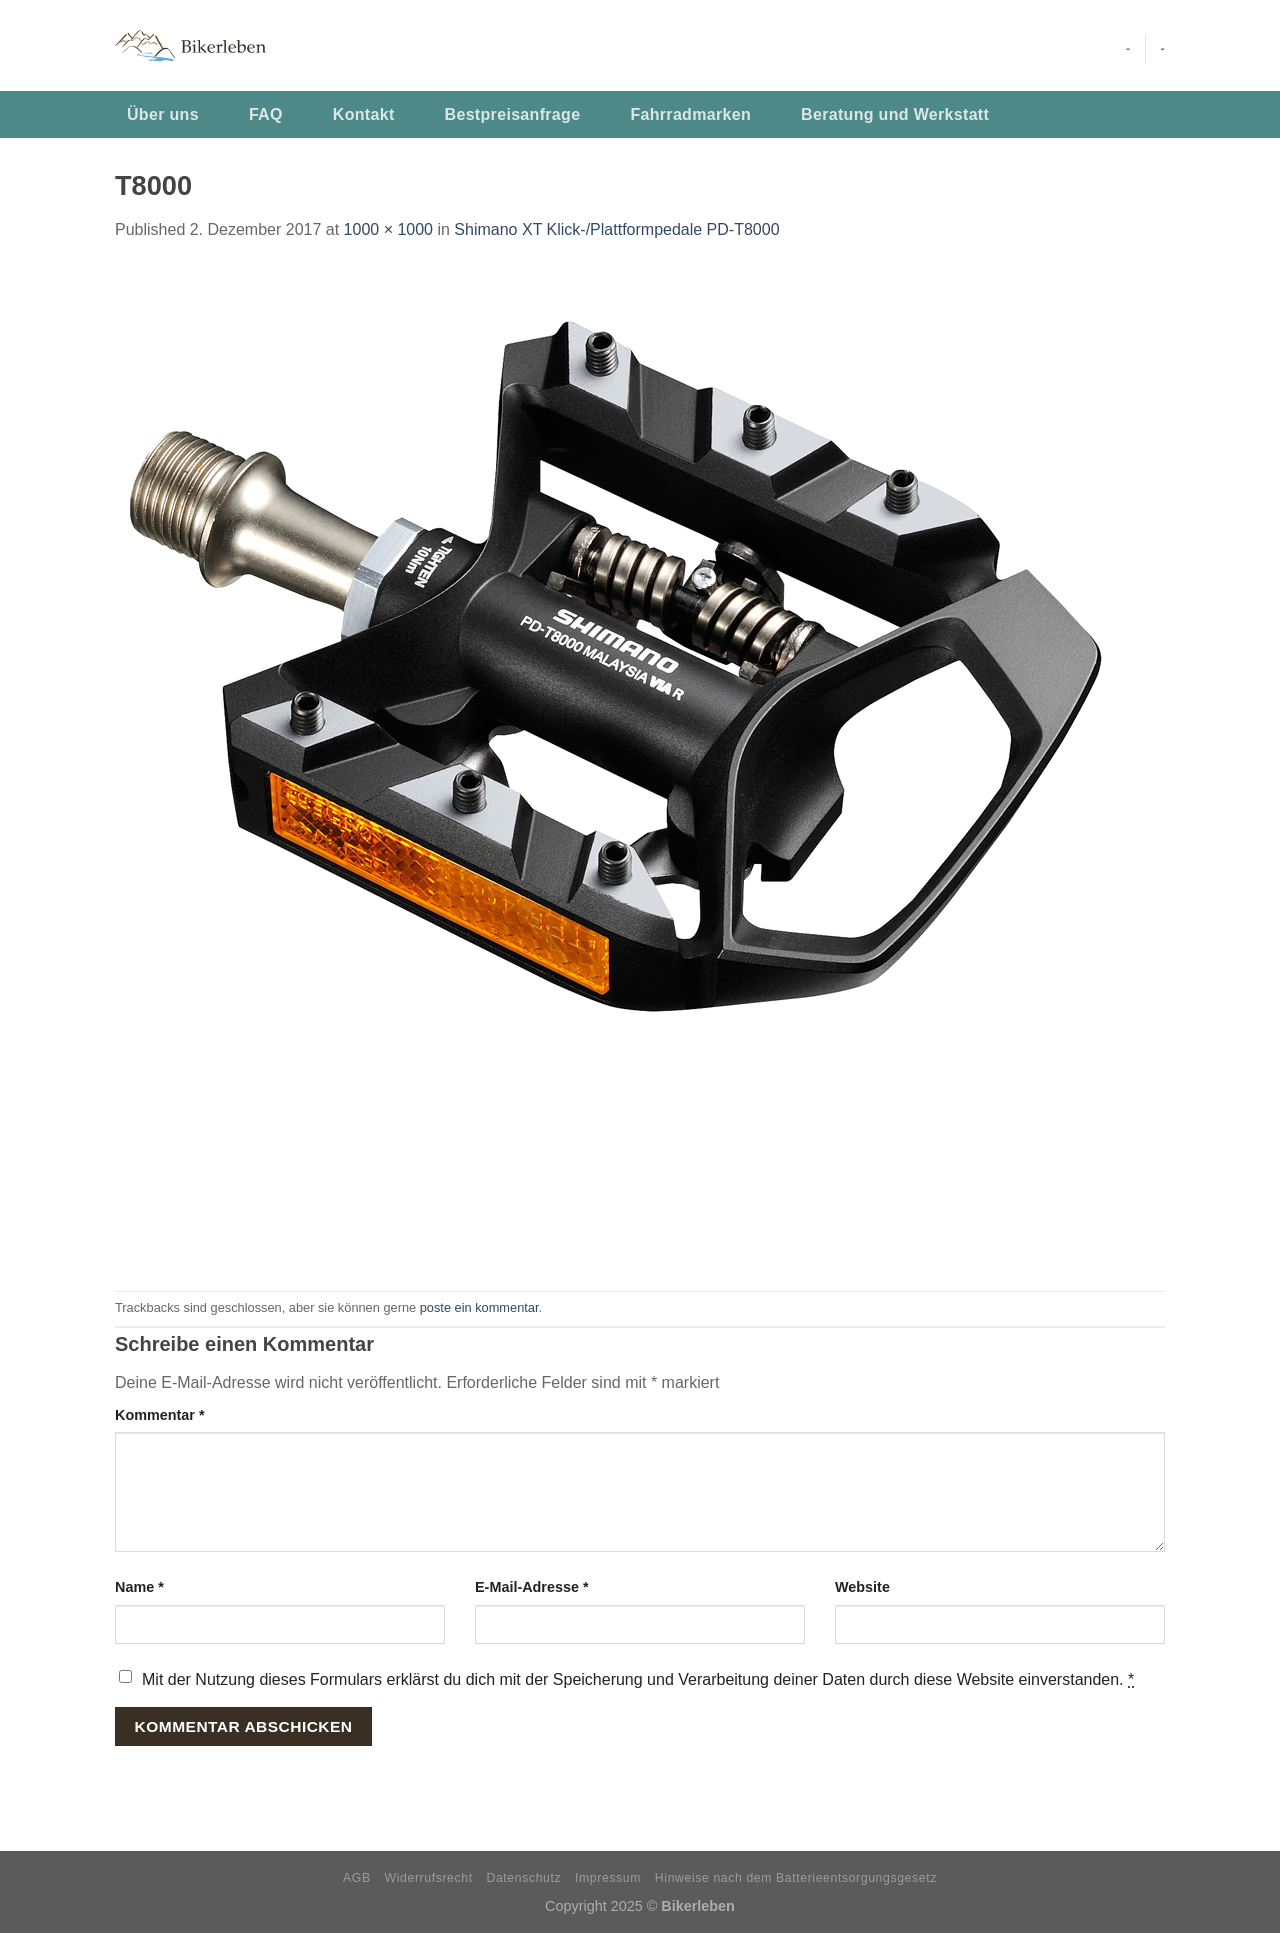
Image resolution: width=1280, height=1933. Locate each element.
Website (862, 1587)
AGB (357, 1878)
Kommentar (160, 1415)
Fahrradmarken (690, 114)
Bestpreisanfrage (513, 114)
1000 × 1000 (388, 229)
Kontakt (364, 114)
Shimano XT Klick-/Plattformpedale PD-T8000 (616, 229)
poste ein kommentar (479, 1307)
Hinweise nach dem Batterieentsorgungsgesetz (796, 1878)
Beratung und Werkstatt (895, 114)
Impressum (608, 1878)
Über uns (163, 114)
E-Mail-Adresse (532, 1587)
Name (139, 1587)
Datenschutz (524, 1878)
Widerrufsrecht (429, 1878)
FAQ (266, 114)
